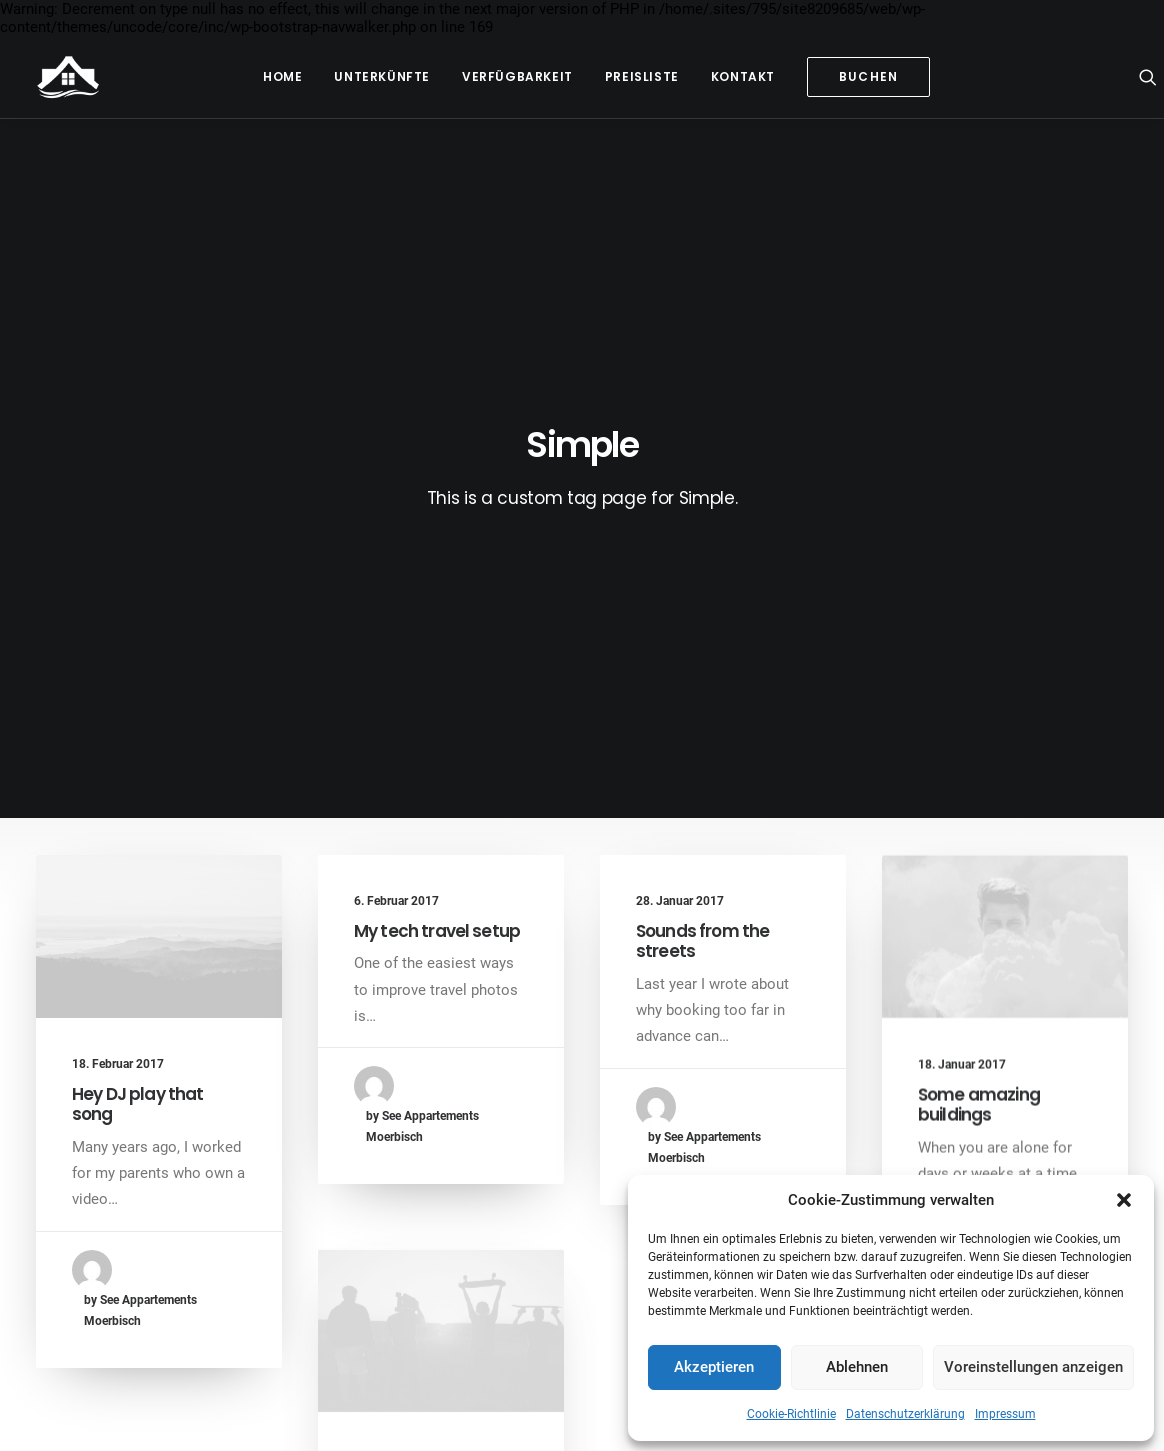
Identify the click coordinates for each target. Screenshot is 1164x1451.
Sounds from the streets (702, 552)
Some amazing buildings (979, 743)
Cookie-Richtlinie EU (621, 1412)
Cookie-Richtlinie (791, 1414)
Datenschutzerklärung (905, 1414)
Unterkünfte (382, 76)
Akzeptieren (714, 1367)
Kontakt (743, 76)
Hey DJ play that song (137, 710)
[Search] (1148, 77)
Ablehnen (857, 1367)
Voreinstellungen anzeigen (1033, 1367)
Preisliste (642, 76)
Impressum (1005, 1414)
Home (282, 76)
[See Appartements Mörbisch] (68, 77)
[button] (1124, 1200)
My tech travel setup (437, 537)
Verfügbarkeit (517, 76)
